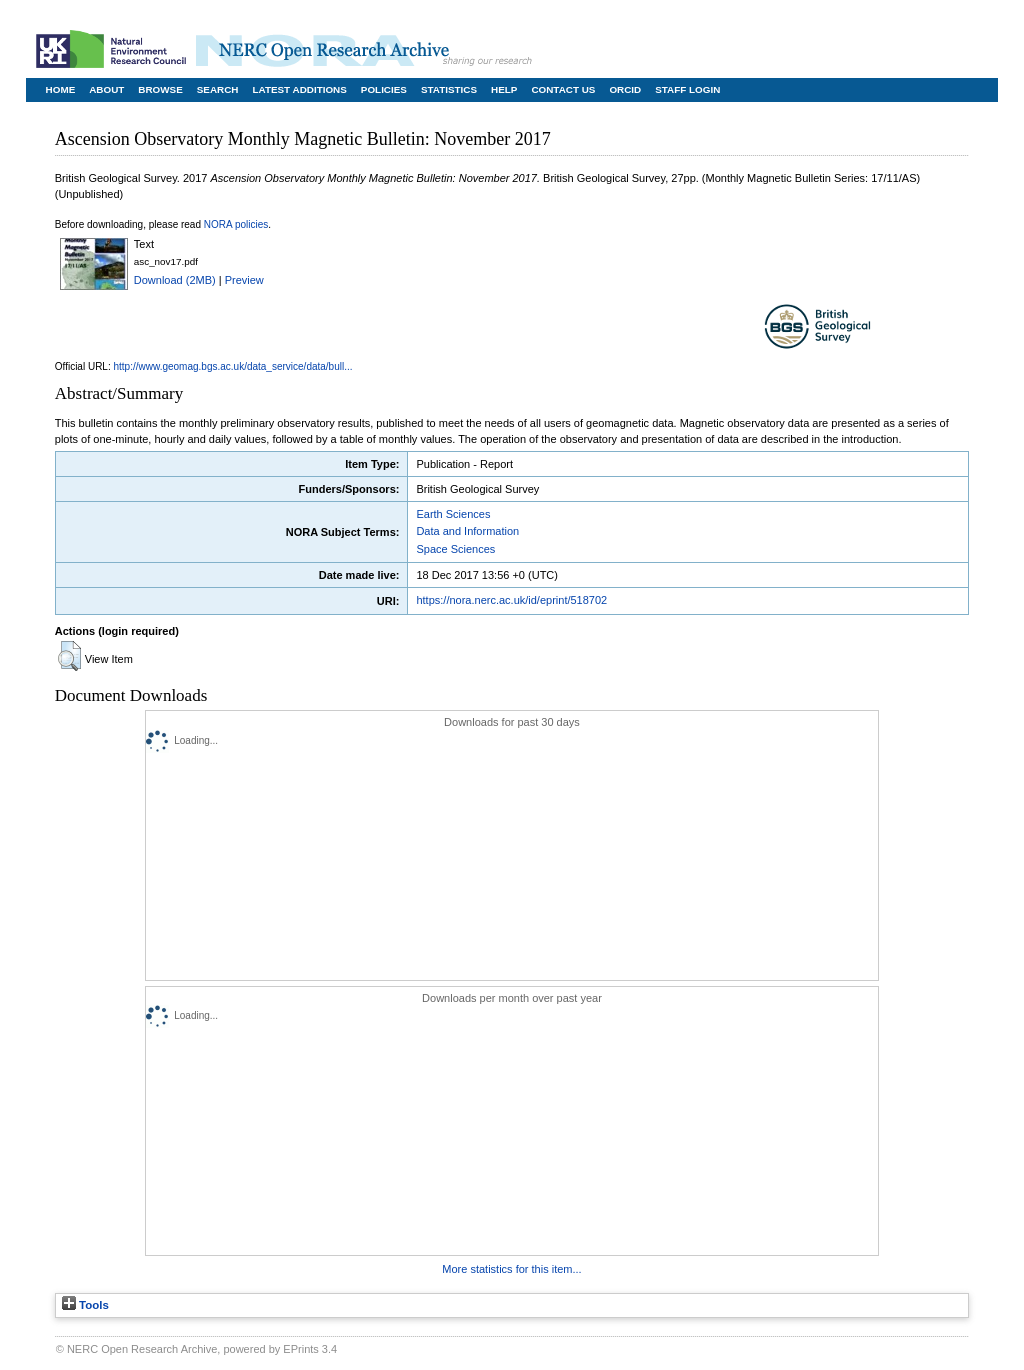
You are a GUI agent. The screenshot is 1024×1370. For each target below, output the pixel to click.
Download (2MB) (175, 280)
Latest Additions (299, 89)
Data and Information (467, 531)
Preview (244, 280)
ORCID (625, 89)
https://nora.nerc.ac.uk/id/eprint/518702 (511, 600)
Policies (384, 89)
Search (218, 89)
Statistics (449, 89)
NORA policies (236, 224)
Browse (160, 89)
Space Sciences (455, 549)
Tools (85, 1305)
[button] (69, 656)
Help (504, 89)
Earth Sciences (453, 514)
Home (61, 89)
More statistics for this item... (511, 1269)
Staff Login (687, 89)
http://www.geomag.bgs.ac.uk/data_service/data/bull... (233, 366)
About (106, 89)
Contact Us (563, 89)
